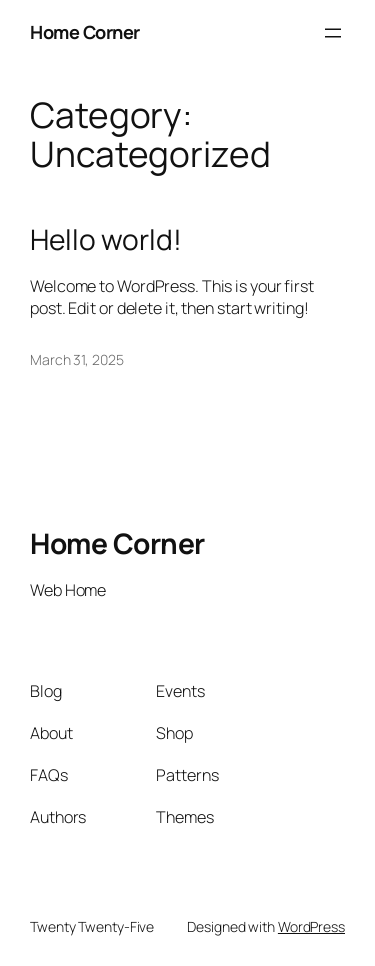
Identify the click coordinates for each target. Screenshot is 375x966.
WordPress (311, 926)
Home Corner (85, 32)
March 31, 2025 (77, 359)
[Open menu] (333, 33)
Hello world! (106, 240)
